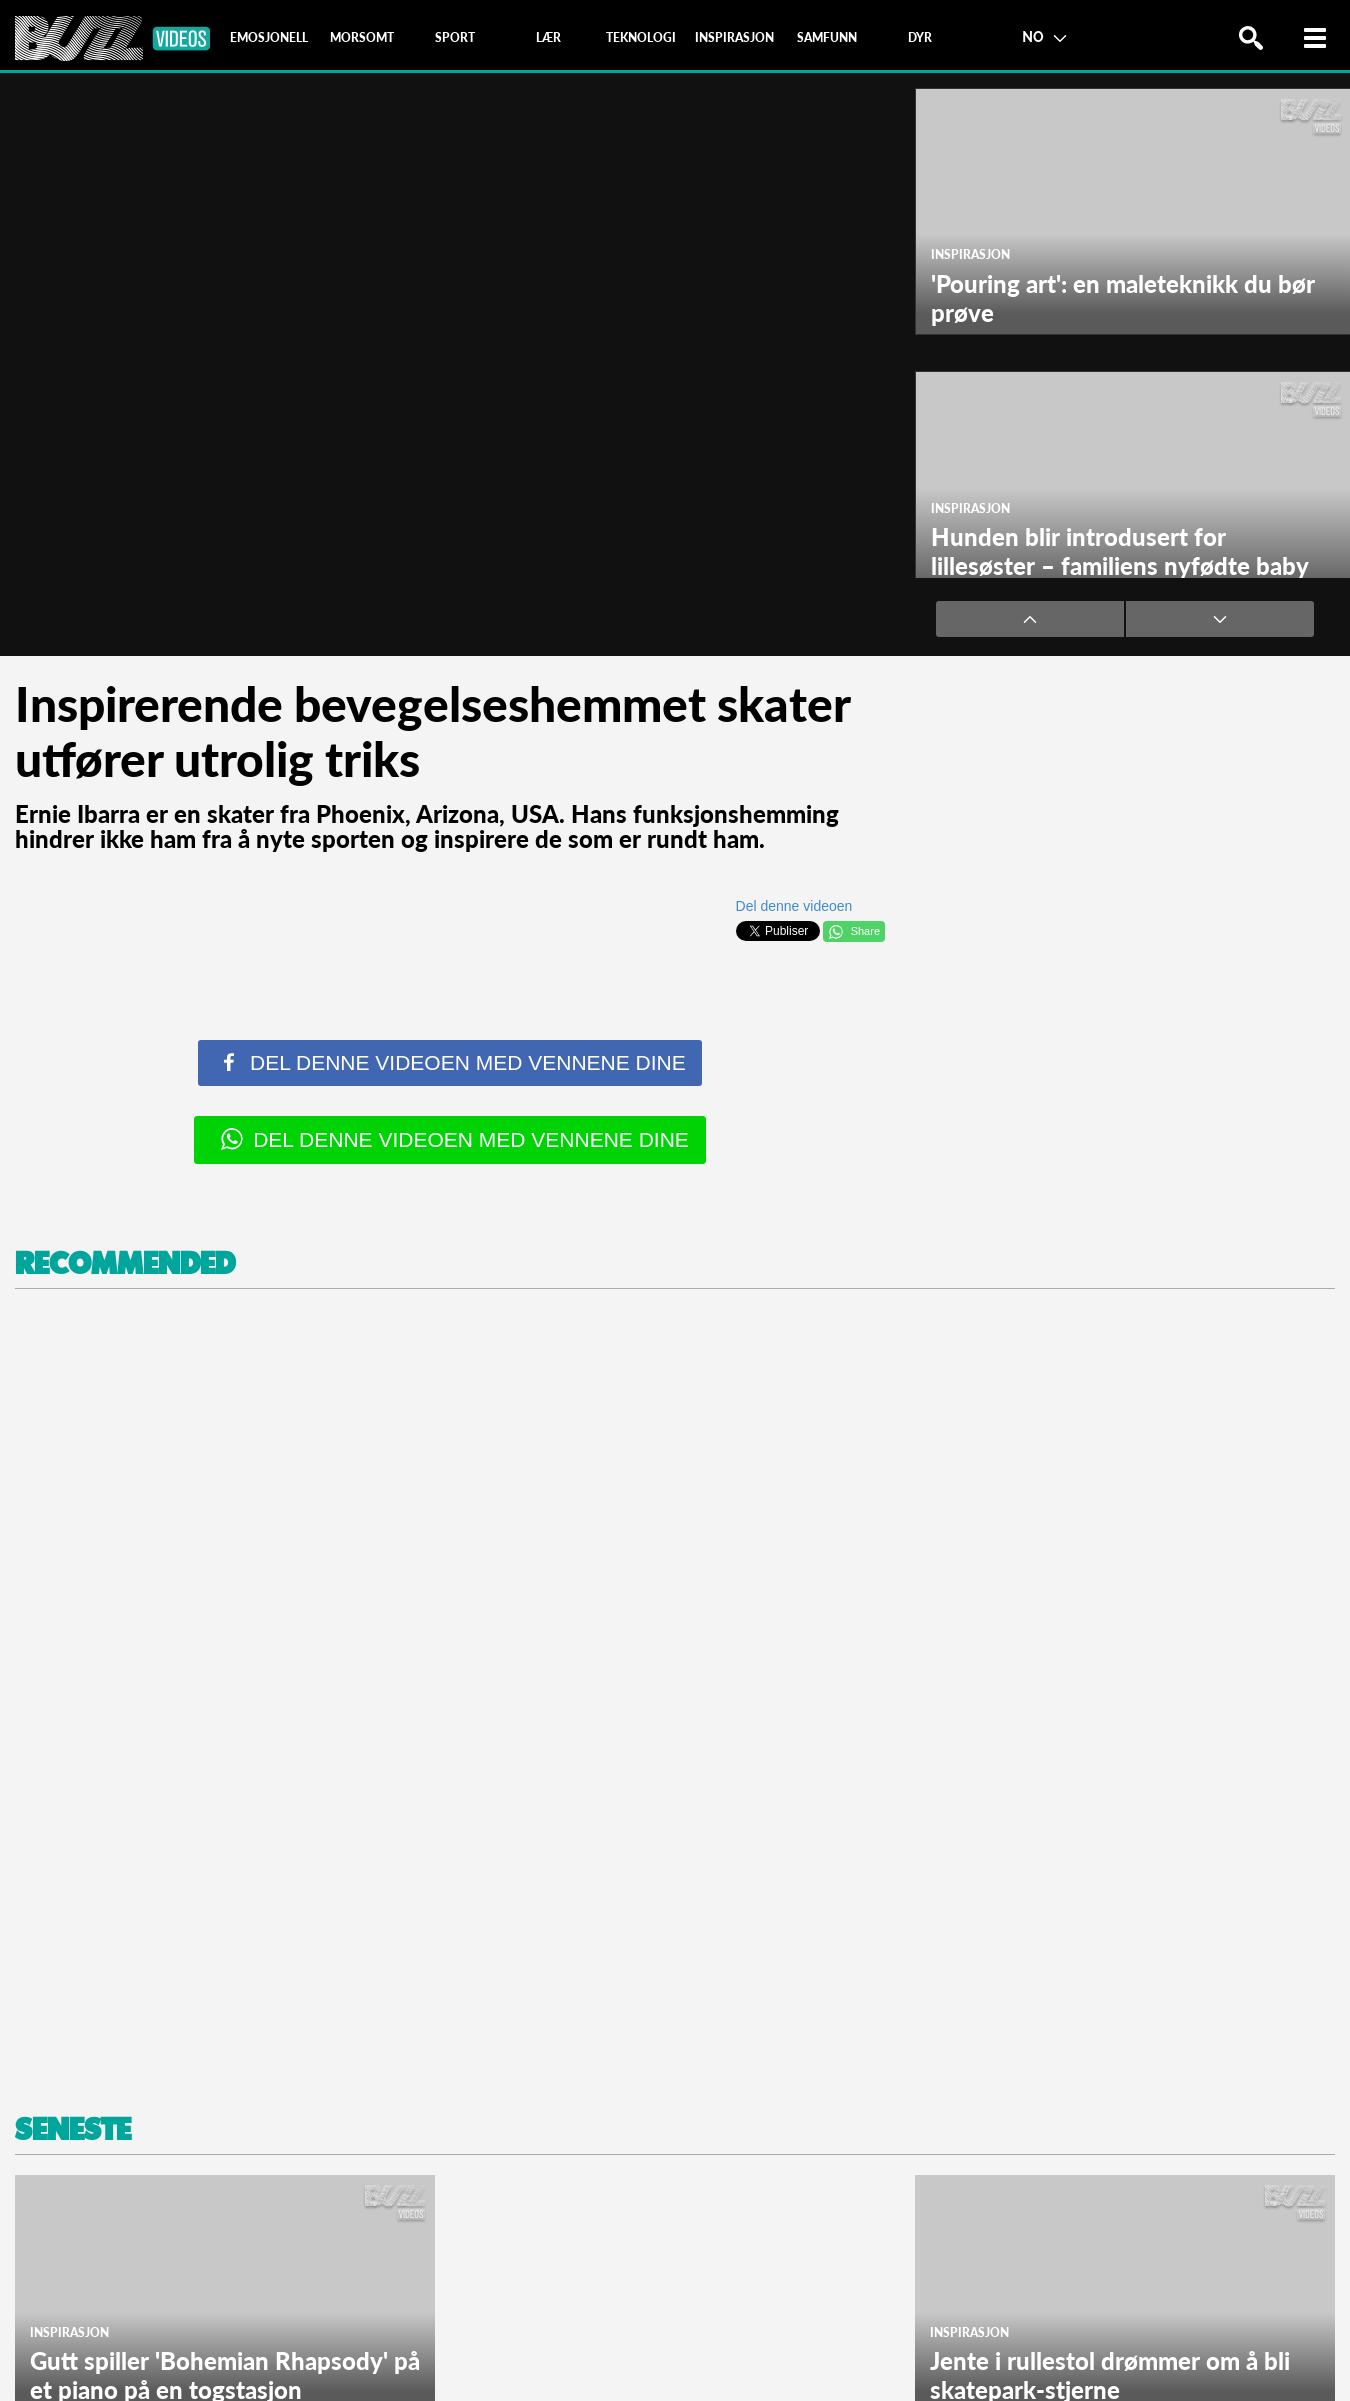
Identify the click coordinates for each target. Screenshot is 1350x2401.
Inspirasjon (970, 254)
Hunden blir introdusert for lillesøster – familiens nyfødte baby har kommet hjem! (1119, 565)
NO (1044, 36)
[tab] (269, 38)
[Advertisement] (600, 1694)
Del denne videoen (794, 906)
